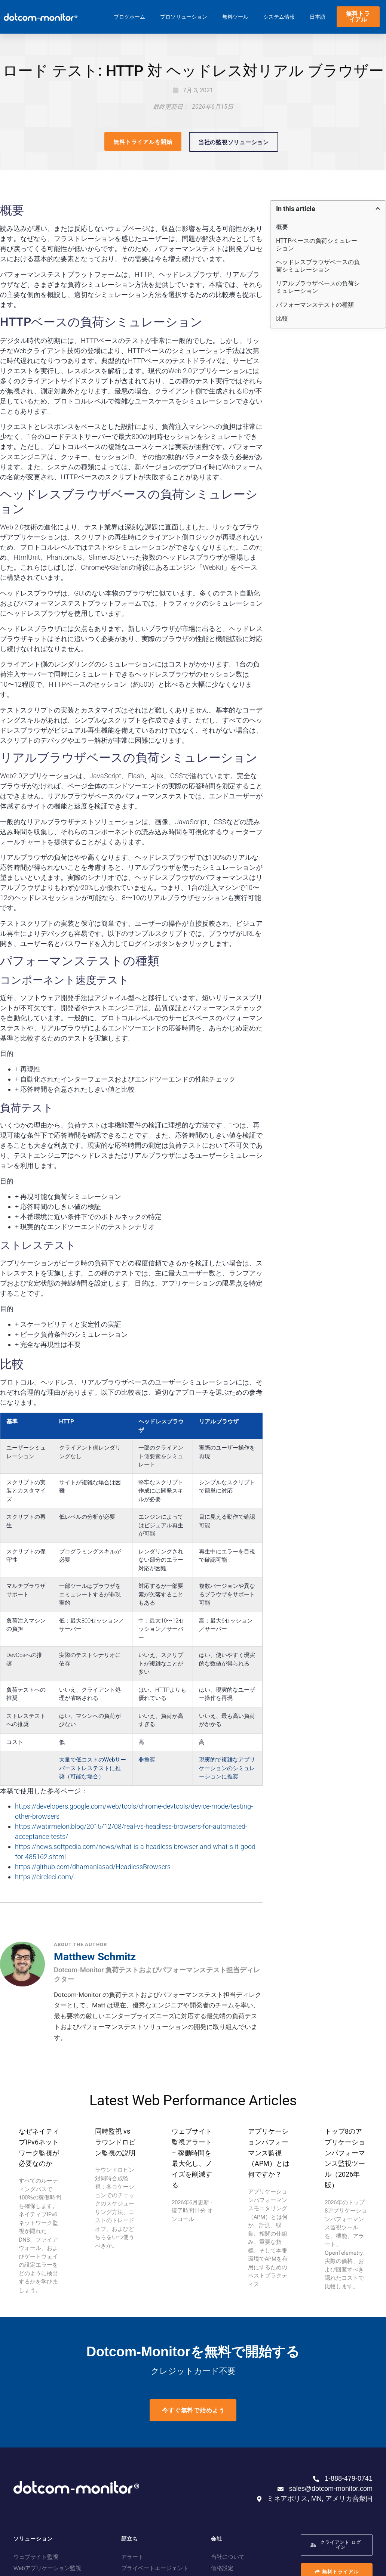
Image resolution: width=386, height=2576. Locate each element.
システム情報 (279, 17)
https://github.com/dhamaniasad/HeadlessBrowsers (93, 1867)
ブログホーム (129, 17)
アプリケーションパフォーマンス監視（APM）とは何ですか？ (269, 2152)
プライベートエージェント (155, 2568)
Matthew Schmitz (95, 1957)
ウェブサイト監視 (35, 2557)
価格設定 (222, 2568)
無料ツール (235, 17)
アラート (132, 2557)
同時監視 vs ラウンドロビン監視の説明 (115, 2142)
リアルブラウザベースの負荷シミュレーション (318, 287)
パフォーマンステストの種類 (315, 304)
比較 (282, 318)
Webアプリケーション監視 (47, 2568)
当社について (228, 2557)
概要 (282, 227)
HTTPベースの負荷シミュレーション (316, 244)
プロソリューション (183, 17)
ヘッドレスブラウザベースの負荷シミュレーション (318, 266)
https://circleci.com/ (44, 1877)
